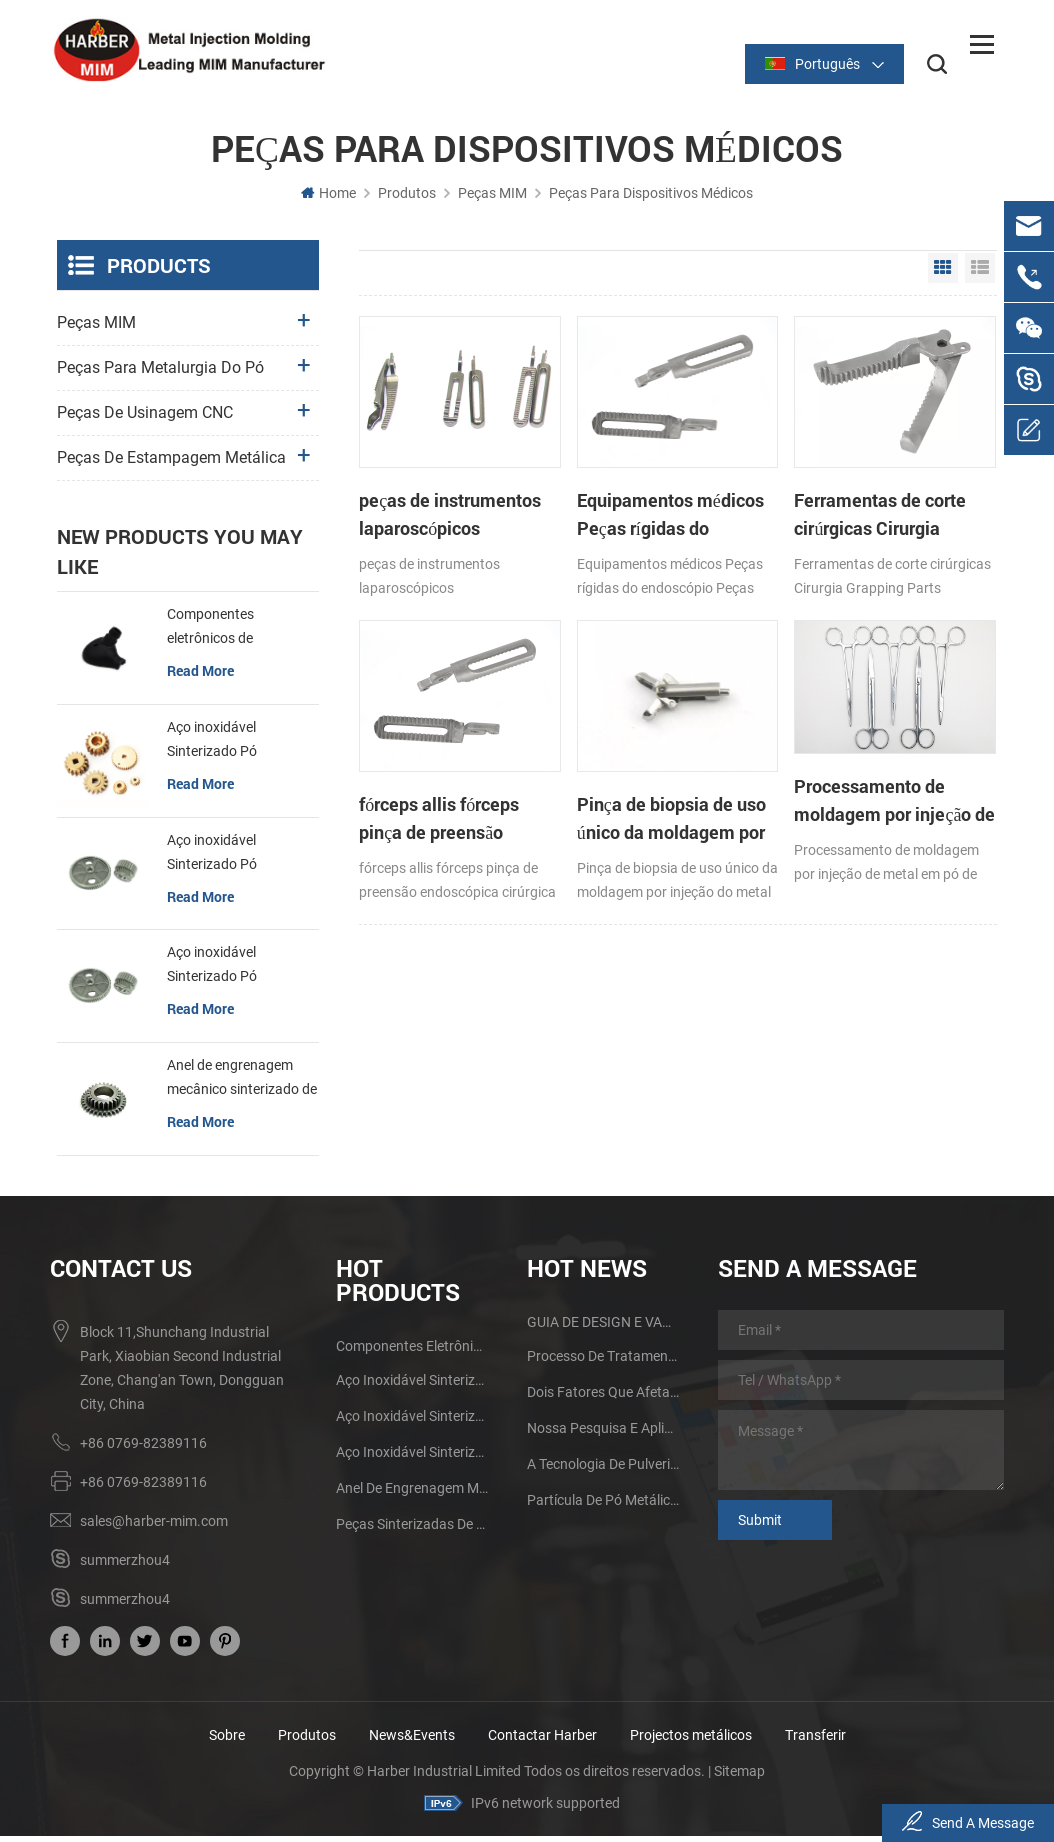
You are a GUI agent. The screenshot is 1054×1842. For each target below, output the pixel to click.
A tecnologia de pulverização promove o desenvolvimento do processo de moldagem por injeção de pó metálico (603, 1470)
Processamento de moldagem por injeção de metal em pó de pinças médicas (592, 729)
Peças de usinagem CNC (145, 418)
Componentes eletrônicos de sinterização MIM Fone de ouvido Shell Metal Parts (237, 634)
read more (200, 676)
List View (980, 274)
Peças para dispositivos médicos (651, 199)
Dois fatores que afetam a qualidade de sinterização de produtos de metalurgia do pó (603, 1398)
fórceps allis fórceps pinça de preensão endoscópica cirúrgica (911, 480)
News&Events (412, 1741)
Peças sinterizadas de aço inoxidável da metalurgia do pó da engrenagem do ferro (412, 1530)
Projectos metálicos (691, 1741)
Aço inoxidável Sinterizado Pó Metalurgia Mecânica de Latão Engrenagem (241, 747)
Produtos (407, 199)
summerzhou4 (125, 1566)
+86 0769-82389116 (143, 1449)
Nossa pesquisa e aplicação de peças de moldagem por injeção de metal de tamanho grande (603, 1434)
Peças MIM (492, 199)
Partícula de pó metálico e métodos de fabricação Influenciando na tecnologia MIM (603, 1506)
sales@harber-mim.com (154, 1527)
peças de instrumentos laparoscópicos (419, 480)
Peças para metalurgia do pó (160, 373)
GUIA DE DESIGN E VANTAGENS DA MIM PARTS (603, 1328)
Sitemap (739, 1777)
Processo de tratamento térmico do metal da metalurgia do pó (603, 1362)
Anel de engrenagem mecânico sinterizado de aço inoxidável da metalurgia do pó (242, 1085)
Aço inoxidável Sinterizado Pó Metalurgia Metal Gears (239, 860)
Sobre (227, 1741)
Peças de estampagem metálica (171, 463)
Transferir (815, 1741)
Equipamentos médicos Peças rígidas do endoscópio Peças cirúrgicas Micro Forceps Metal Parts (594, 480)
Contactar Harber (542, 1741)
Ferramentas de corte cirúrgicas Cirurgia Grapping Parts (754, 480)
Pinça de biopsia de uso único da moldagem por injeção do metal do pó (425, 742)
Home (328, 199)
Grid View (943, 274)
